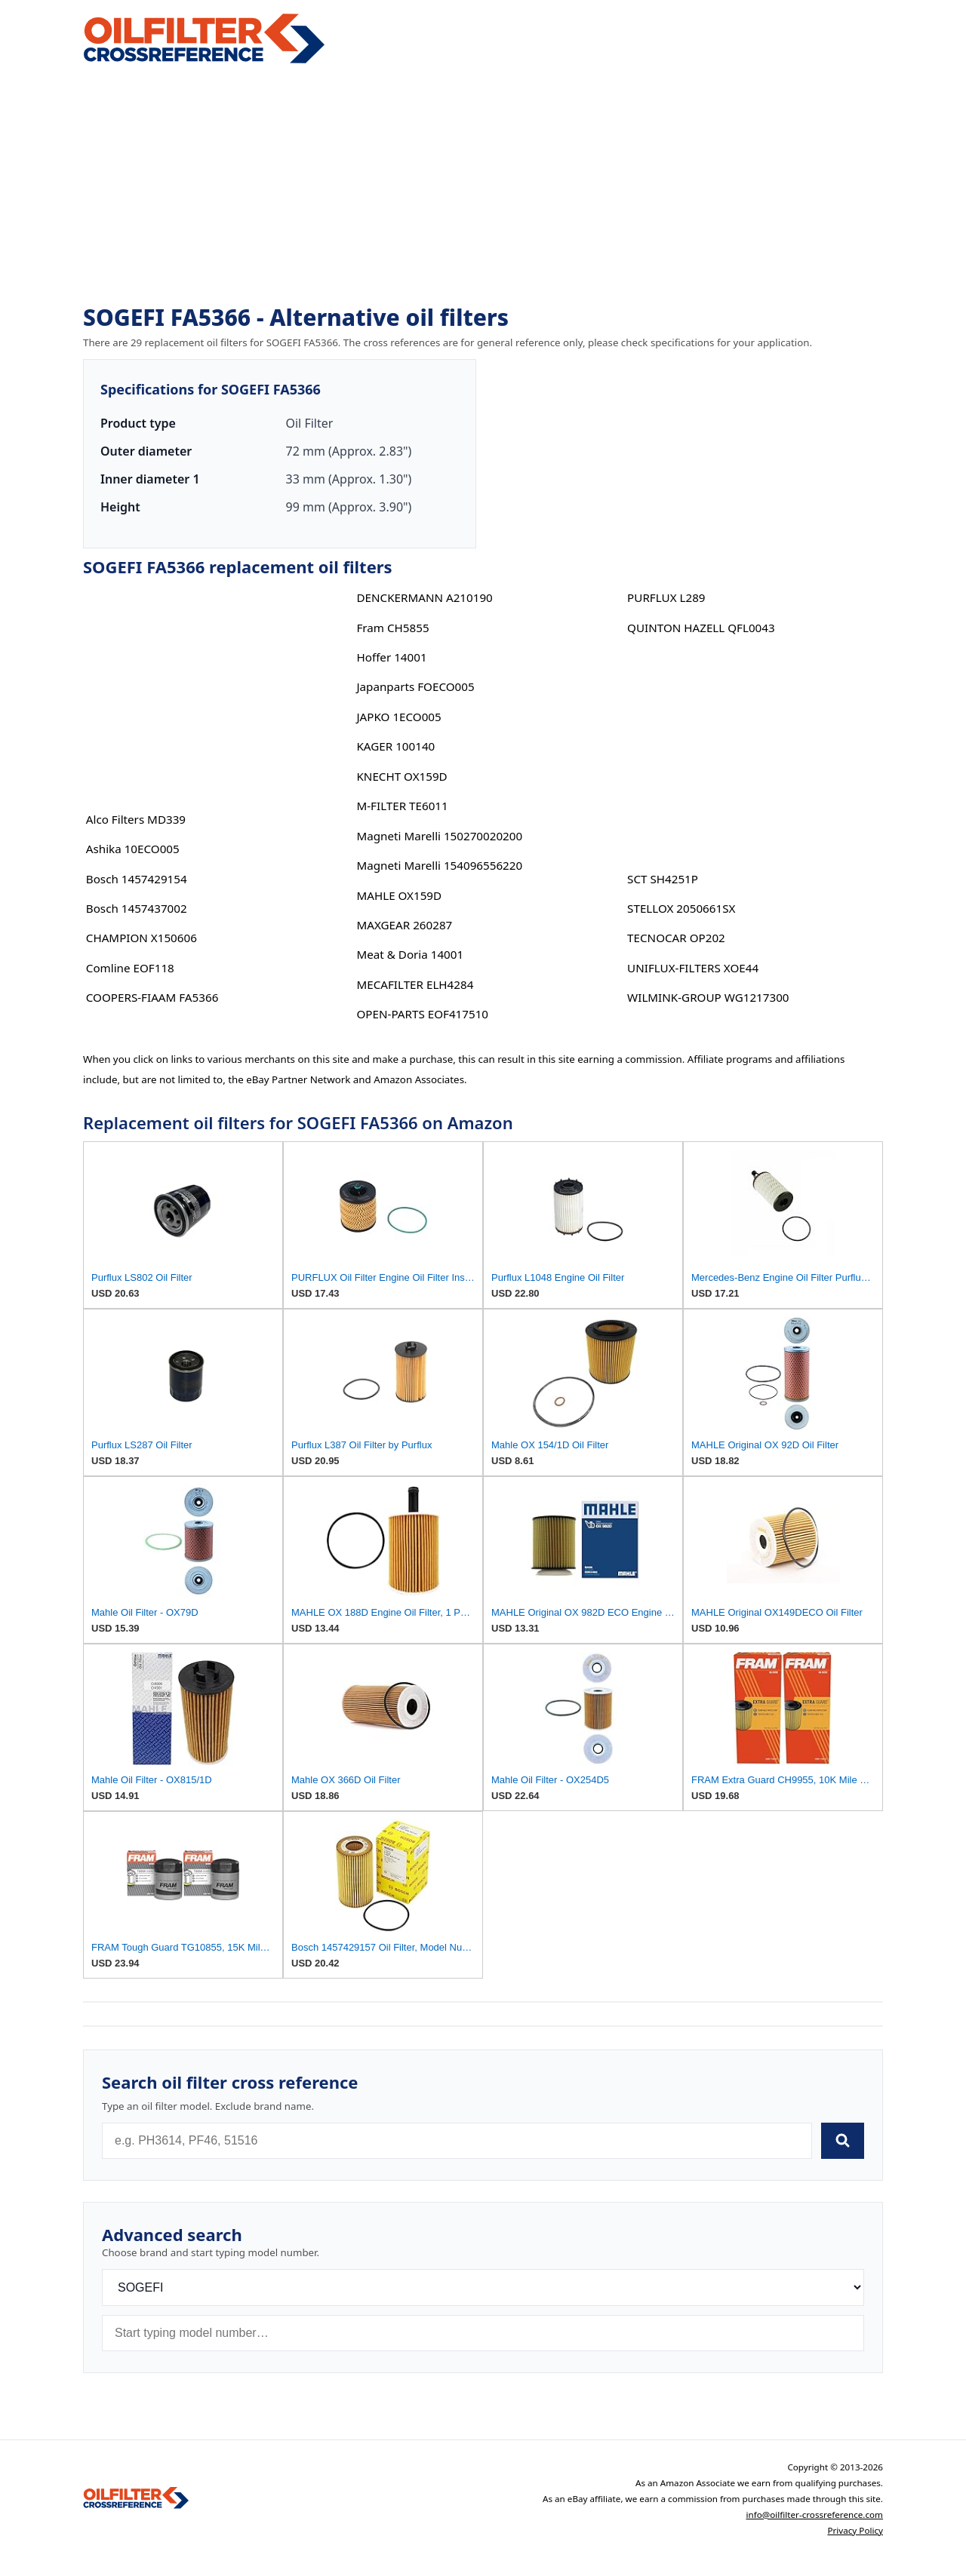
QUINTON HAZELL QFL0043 (701, 627)
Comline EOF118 (130, 967)
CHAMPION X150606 (141, 937)
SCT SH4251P (662, 878)
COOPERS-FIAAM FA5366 (152, 997)
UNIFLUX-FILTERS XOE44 (692, 967)
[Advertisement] (483, 185)
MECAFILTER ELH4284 (414, 984)
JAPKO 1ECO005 (398, 716)
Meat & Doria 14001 (409, 954)
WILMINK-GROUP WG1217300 (708, 997)
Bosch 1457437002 (136, 908)
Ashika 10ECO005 (133, 848)
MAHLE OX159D (398, 895)
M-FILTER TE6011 (402, 805)
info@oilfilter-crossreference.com (814, 2514)
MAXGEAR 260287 (404, 924)
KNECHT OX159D (401, 776)
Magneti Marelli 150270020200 (439, 835)
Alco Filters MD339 (136, 819)
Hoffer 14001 (391, 657)
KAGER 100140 (395, 746)
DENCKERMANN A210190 (424, 597)
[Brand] (483, 2287)
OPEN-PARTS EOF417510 (422, 1013)
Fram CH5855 (392, 627)
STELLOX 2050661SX (681, 908)
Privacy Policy (855, 2530)
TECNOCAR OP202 (676, 937)
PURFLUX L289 (666, 597)
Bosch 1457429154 (136, 878)
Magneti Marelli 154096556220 (439, 865)
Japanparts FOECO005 (415, 686)
